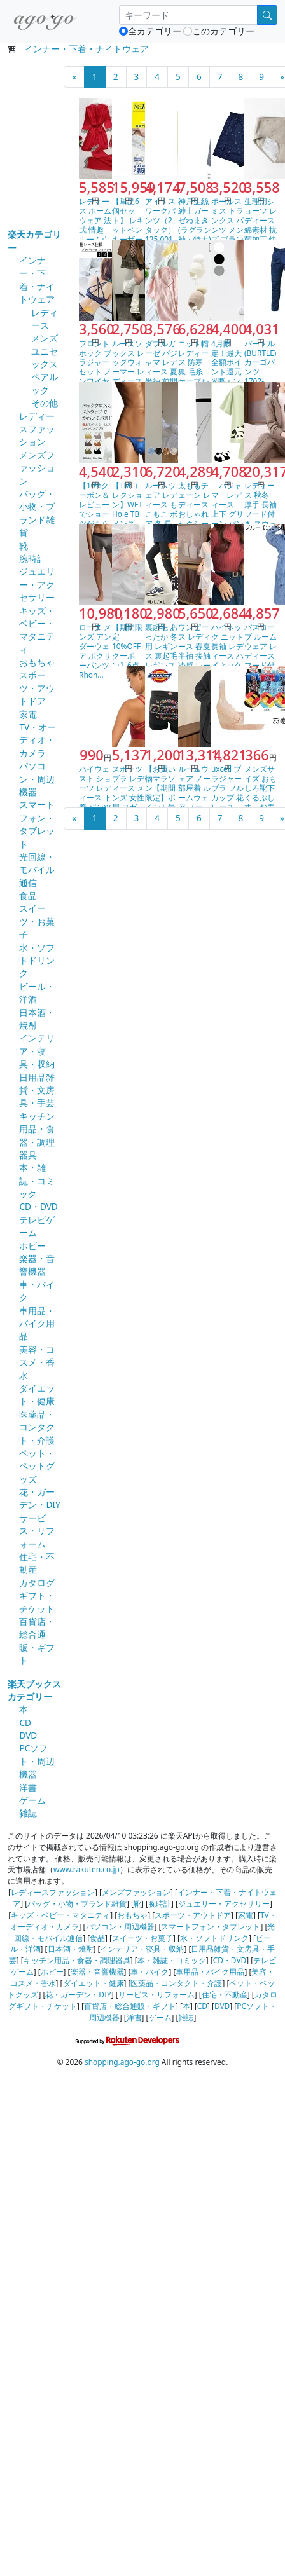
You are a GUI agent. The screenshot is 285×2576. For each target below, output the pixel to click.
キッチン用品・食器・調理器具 (37, 1135)
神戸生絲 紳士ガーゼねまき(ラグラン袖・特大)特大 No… (197, 229)
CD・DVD (38, 1206)
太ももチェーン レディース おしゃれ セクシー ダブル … (194, 509)
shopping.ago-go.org (122, 2062)
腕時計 (32, 558)
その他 (44, 403)
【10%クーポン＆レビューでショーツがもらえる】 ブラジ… (95, 513)
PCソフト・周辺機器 (37, 1761)
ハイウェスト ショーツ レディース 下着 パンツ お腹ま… (95, 792)
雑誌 (28, 1813)
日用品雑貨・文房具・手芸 (37, 1090)
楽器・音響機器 (37, 1264)
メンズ (44, 338)
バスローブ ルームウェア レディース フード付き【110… (260, 655)
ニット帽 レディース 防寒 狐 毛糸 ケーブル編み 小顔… (193, 372)
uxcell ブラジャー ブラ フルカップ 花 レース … (227, 788)
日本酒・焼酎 (71, 1948)
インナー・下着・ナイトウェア (86, 49)
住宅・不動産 (224, 1994)
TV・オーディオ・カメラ (37, 740)
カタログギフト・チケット (37, 1596)
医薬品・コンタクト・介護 (37, 1427)
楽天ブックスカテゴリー (34, 1690)
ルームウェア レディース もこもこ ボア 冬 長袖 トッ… (161, 509)
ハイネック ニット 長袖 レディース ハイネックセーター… (227, 655)
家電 (28, 714)
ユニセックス (44, 357)
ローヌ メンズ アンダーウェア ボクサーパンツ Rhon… (95, 651)
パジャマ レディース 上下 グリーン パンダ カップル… (227, 513)
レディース (44, 318)
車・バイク (149, 1971)
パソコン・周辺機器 (37, 779)
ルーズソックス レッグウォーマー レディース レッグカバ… (128, 372)
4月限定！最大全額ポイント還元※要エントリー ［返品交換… (226, 376)
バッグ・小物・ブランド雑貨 (37, 513)
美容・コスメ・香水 (37, 1362)
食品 (28, 895)
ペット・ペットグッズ (37, 1466)
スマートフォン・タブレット (37, 823)
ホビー (32, 1246)
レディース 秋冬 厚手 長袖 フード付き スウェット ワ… (260, 509)
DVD (28, 1735)
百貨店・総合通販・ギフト (37, 1640)
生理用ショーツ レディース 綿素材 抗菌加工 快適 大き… (260, 225)
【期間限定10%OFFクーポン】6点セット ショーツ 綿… (128, 660)
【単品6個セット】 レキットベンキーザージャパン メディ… (128, 229)
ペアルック (44, 383)
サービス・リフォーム (37, 1531)
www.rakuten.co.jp (86, 1869)
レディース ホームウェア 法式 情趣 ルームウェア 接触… (95, 229)
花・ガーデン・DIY (39, 1498)
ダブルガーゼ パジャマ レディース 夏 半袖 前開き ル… (161, 367)
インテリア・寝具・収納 (37, 1051)
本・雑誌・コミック (37, 1180)
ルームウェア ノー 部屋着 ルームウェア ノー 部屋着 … (194, 792)
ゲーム (32, 1800)
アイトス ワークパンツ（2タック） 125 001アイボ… (160, 225)
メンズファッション (37, 468)
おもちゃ (37, 662)
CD (25, 1722)
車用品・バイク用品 (37, 1324)
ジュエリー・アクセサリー (37, 584)
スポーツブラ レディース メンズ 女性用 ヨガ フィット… (128, 797)
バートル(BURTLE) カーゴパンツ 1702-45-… (260, 367)
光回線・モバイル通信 (37, 870)
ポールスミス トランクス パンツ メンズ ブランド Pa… (227, 225)
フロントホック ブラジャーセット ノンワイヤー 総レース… (95, 372)
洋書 (28, 1787)
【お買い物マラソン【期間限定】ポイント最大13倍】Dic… (161, 797)
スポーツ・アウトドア (37, 688)
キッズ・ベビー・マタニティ (37, 630)
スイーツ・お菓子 (37, 921)
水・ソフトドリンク (37, 961)
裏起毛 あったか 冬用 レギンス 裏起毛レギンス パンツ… (161, 651)
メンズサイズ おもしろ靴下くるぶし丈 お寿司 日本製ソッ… (260, 797)
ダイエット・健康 (37, 1394)
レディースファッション (37, 429)
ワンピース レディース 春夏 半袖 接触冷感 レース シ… (194, 651)
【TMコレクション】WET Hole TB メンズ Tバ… (129, 509)
